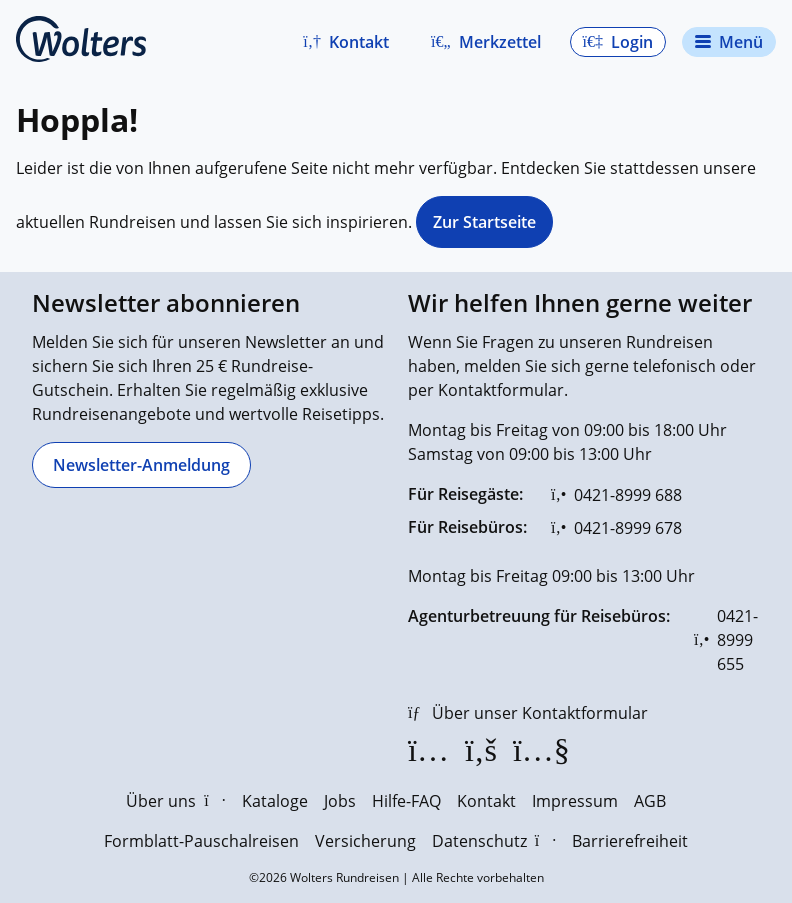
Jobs (340, 801)
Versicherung (365, 841)
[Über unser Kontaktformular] (528, 713)
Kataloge (275, 801)
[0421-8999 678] (616, 528)
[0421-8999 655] (727, 640)
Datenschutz (494, 841)
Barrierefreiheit (630, 841)
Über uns (175, 801)
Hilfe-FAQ (406, 801)
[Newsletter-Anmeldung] (141, 465)
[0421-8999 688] (616, 495)
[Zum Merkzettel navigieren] (486, 42)
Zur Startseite (484, 222)
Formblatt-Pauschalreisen (201, 841)
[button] (346, 42)
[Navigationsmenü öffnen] (729, 42)
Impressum (575, 801)
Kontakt (486, 801)
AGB (650, 801)
